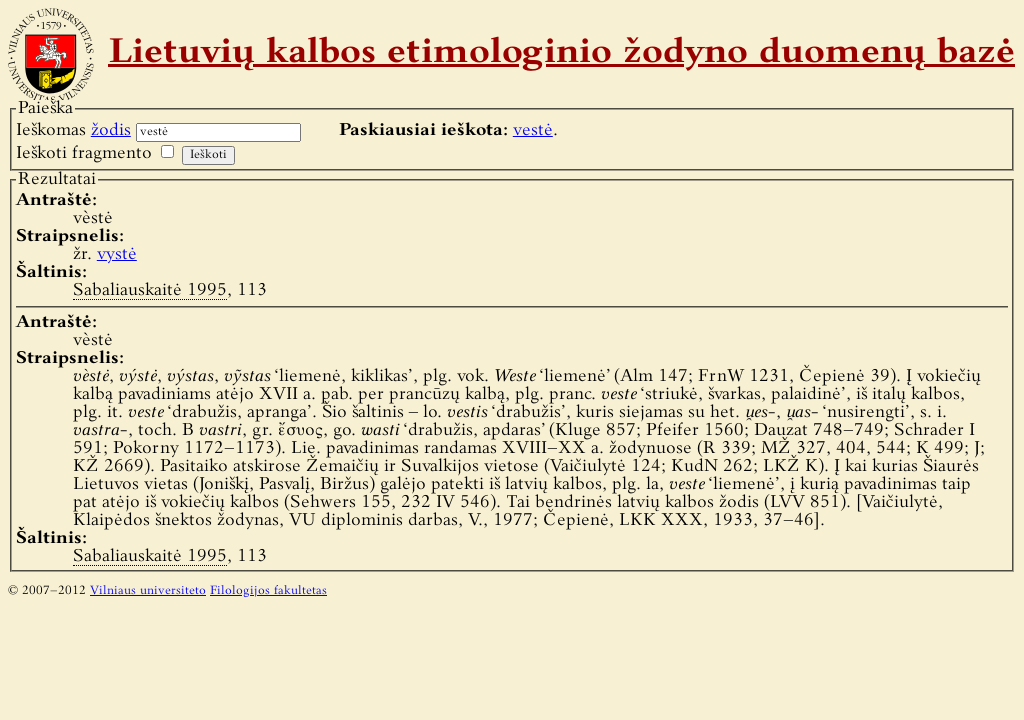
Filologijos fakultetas (268, 591)
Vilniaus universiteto (148, 591)
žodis (111, 130)
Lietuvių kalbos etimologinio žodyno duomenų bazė (561, 54)
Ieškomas (73, 130)
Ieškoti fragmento (84, 153)
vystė (117, 254)
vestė (533, 130)
